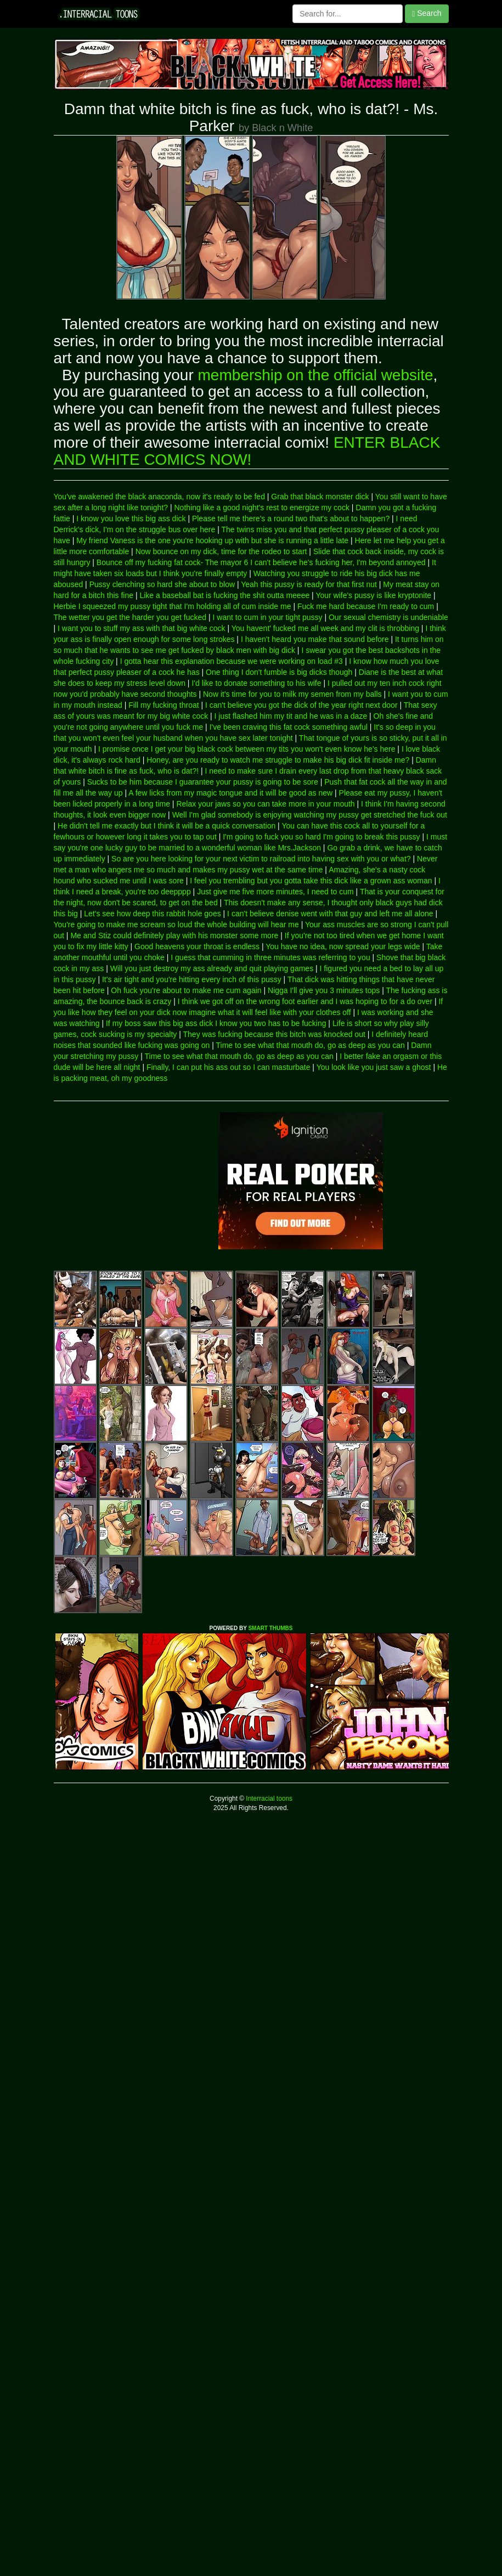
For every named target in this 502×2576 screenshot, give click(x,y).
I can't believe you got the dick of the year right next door (301, 705)
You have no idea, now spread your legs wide (343, 946)
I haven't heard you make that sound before (315, 639)
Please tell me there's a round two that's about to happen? (291, 518)
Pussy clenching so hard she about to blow (162, 584)
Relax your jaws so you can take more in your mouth (265, 803)
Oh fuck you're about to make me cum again (186, 990)
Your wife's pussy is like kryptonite (373, 595)
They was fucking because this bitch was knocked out (274, 1034)
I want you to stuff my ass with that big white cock (141, 628)
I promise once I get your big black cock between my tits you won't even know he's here (247, 749)
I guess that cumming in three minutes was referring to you (270, 957)
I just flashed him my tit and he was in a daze (291, 716)
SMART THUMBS (270, 1628)
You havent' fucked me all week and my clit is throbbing (325, 628)
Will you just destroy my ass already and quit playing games (211, 968)
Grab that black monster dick (320, 496)
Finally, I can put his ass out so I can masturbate (228, 1067)
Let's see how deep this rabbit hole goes (152, 913)
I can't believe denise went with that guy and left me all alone (330, 913)
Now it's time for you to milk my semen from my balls (292, 694)
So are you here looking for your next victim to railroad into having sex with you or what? (261, 858)
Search (426, 13)
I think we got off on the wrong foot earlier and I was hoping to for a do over (305, 1001)
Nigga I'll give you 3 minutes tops (324, 990)
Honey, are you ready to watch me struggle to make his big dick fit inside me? (277, 760)
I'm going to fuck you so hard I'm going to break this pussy (321, 836)
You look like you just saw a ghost (374, 1067)
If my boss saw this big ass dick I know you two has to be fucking (216, 1023)
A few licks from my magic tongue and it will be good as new (230, 792)
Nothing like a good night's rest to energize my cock (261, 507)
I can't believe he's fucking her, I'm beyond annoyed (337, 562)
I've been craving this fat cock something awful (289, 727)
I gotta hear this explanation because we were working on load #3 (231, 661)
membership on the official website (315, 375)
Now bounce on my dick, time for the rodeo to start (221, 551)
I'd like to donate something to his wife (256, 683)
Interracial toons (268, 1798)
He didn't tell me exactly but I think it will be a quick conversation (166, 825)
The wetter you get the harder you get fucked (130, 617)
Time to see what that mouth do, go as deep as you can (310, 1045)
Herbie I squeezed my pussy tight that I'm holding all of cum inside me (172, 606)
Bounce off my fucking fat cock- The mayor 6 (173, 562)
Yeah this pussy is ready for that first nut (309, 584)
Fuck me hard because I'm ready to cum (365, 606)
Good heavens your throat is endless (197, 946)
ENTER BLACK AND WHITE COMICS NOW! (247, 451)
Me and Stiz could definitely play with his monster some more (174, 935)
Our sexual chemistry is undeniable (388, 617)
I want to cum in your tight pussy (268, 617)
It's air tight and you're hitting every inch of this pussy (191, 979)
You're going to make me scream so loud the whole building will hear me (176, 924)
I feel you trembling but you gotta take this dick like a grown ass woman (311, 880)
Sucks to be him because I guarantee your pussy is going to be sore (202, 781)
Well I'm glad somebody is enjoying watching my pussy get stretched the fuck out (309, 814)
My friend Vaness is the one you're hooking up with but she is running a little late (212, 540)
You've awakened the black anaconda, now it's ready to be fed (159, 496)
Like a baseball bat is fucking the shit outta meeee (224, 595)
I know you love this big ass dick (130, 518)
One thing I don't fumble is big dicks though (279, 672)
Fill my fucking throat (163, 705)
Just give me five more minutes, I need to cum (275, 891)
